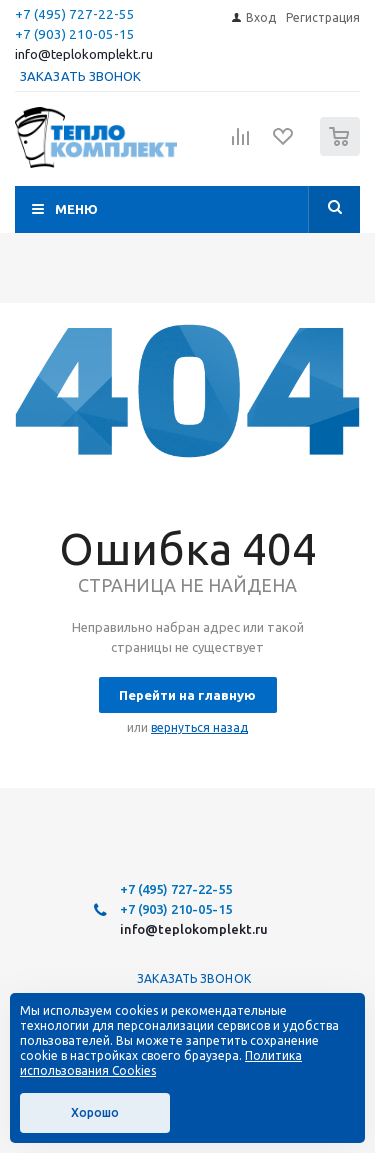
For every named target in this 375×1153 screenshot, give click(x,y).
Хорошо (95, 1112)
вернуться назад (199, 727)
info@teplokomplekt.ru (84, 54)
